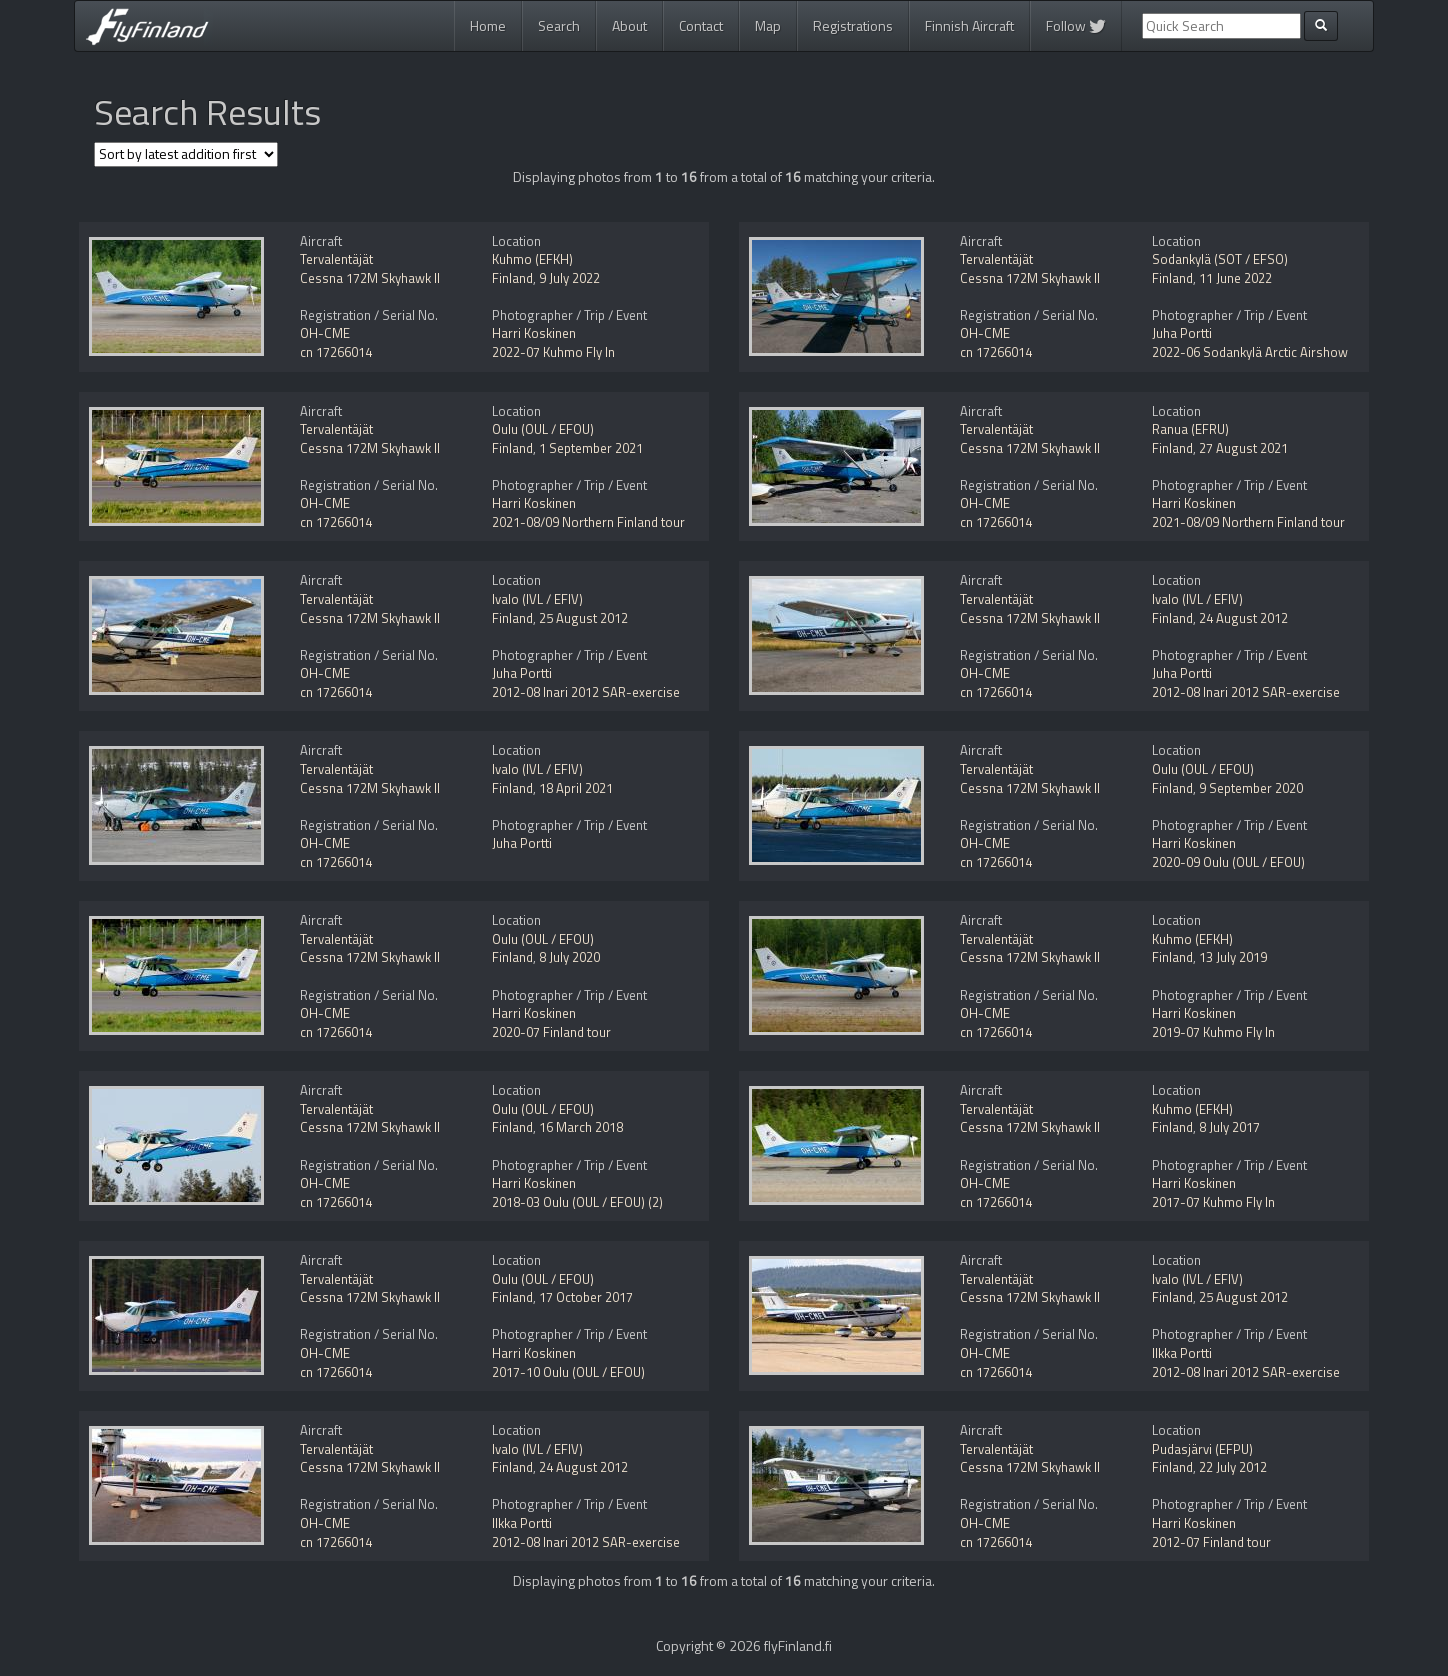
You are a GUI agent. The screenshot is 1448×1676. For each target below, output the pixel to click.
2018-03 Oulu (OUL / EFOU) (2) (577, 1202)
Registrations (853, 25)
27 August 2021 (1243, 448)
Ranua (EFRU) (1190, 429)
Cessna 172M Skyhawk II (370, 278)
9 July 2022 (569, 278)
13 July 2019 (1233, 957)
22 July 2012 (1233, 1467)
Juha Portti (1182, 333)
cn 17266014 (336, 352)
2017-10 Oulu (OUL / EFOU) (568, 1372)
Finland (512, 278)
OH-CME (325, 333)
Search (559, 25)
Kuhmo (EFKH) (532, 259)
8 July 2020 (569, 957)
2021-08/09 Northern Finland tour (588, 522)
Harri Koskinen (534, 333)
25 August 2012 (583, 618)
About (629, 25)
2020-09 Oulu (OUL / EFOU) (1228, 862)
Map (768, 25)
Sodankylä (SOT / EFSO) (1220, 259)
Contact (701, 25)
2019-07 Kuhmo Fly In (1213, 1032)
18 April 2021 (576, 788)
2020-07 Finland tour (551, 1032)
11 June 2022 (1235, 278)
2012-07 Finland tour (1211, 1542)
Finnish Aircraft (969, 25)
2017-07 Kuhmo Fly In (1213, 1202)
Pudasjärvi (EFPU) (1202, 1449)
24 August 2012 (1243, 618)
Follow (1076, 25)
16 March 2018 (581, 1127)
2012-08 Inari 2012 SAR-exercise (586, 692)
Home (488, 25)
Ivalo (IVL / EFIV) (537, 599)
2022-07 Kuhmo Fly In (553, 352)
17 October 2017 (586, 1297)
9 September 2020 (1251, 788)
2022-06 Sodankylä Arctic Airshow (1250, 352)
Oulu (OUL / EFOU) (543, 429)
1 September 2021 (591, 448)
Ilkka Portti (1182, 1353)
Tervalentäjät (336, 259)
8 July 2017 (1229, 1127)
